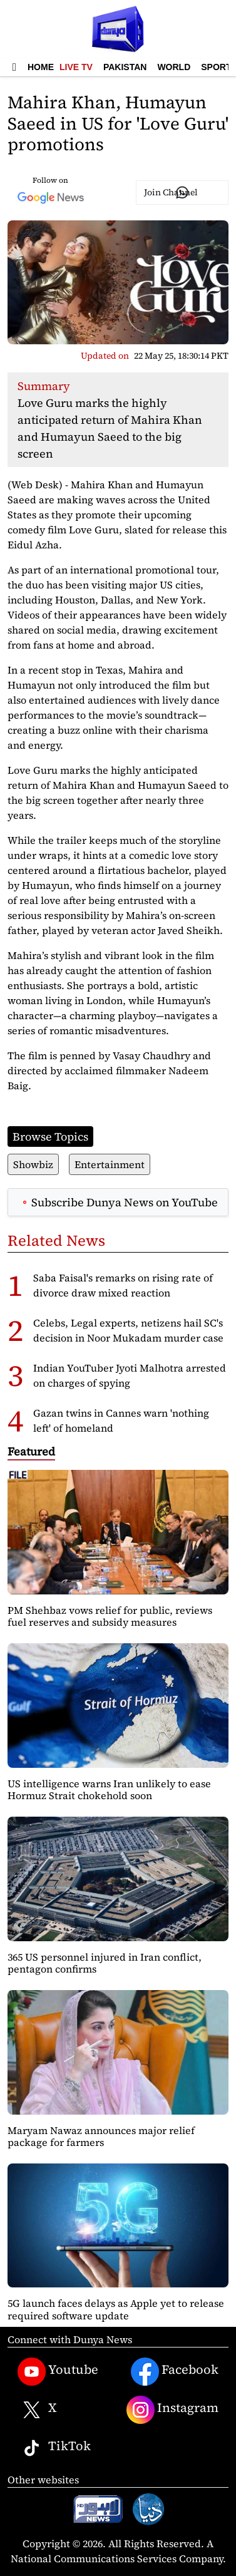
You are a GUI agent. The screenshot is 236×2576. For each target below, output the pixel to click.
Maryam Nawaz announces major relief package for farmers (101, 2136)
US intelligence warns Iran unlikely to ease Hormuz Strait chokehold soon (109, 1789)
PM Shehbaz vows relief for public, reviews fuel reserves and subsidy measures (110, 1616)
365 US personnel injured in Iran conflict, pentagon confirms (105, 1963)
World (173, 67)
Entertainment (109, 1164)
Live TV (76, 67)
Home (41, 67)
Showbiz (33, 1164)
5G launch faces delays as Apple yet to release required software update (116, 2309)
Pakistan (124, 67)
